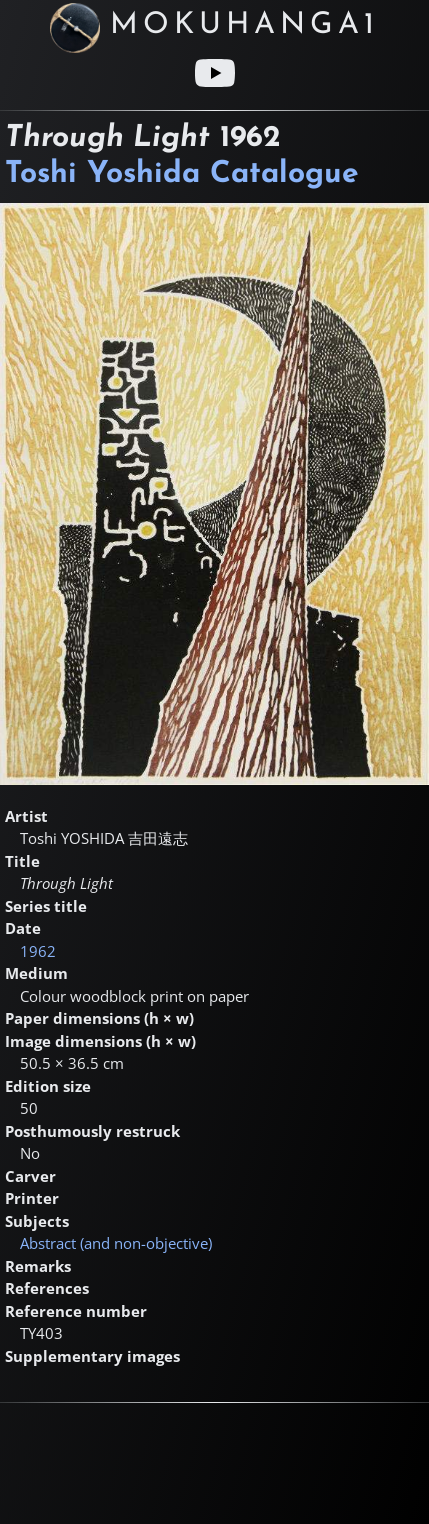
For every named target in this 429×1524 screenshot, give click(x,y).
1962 (38, 951)
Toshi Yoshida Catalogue (182, 174)
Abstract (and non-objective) (116, 1243)
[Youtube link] (215, 73)
